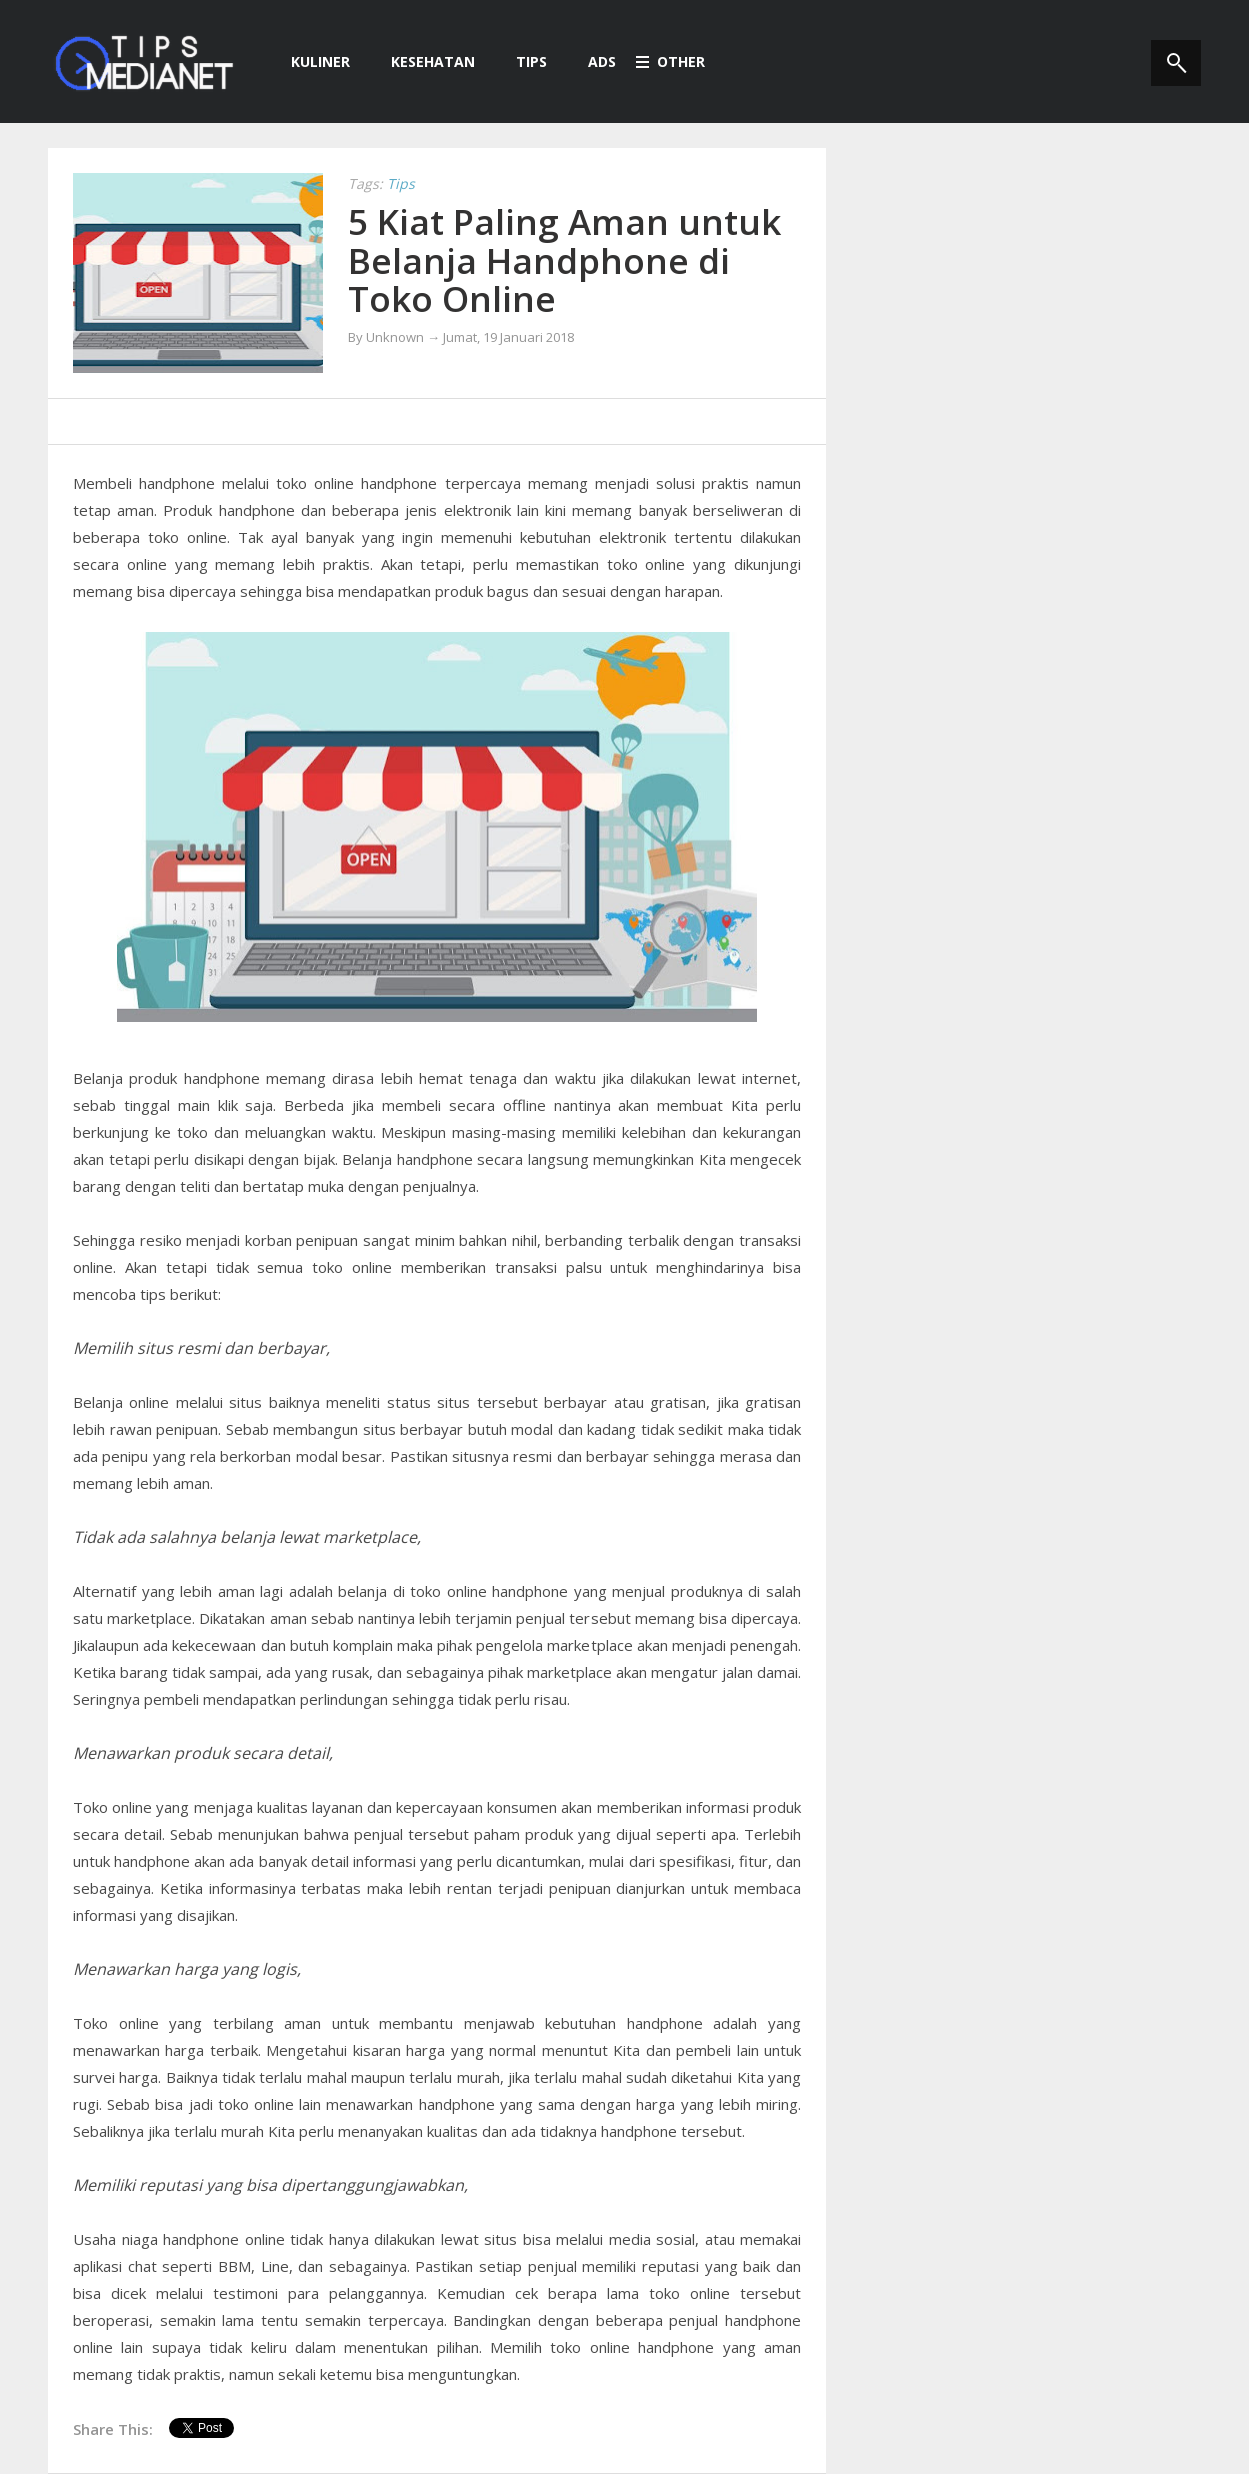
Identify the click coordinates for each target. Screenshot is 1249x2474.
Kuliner (310, 61)
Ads (591, 61)
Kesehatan (422, 61)
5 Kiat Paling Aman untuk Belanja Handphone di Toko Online (564, 260)
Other (670, 61)
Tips (521, 61)
